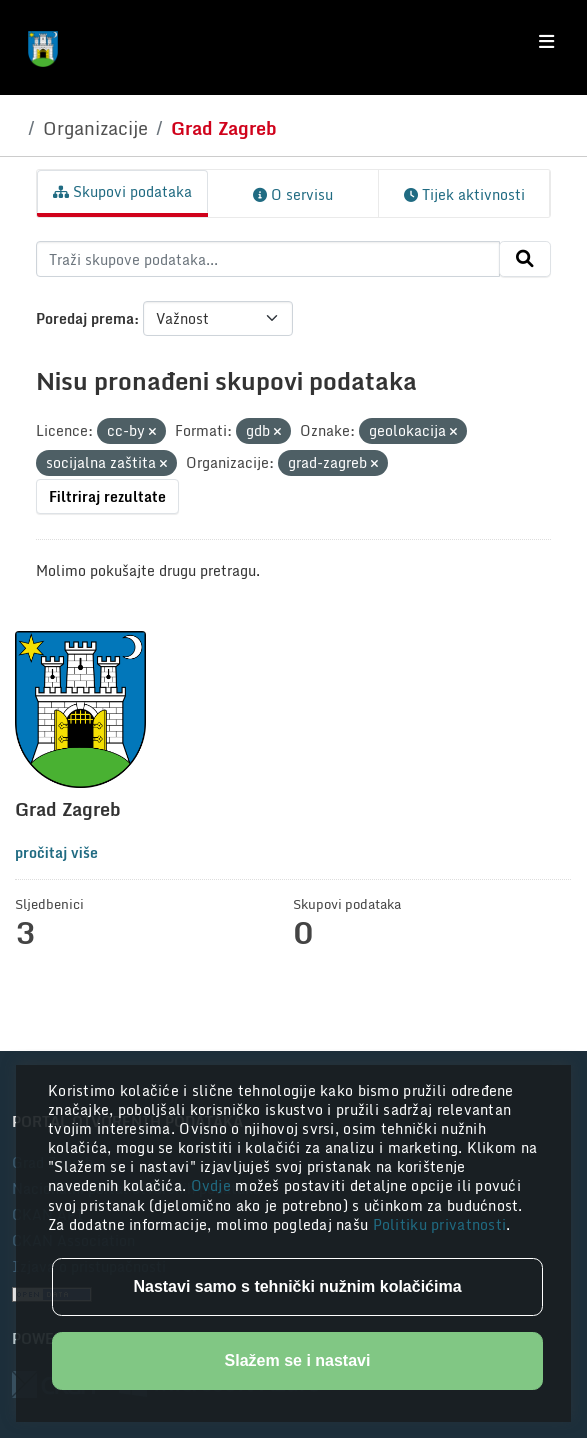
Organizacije (95, 128)
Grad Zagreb (224, 128)
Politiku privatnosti (440, 1224)
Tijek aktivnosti (464, 194)
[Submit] (525, 259)
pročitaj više (56, 852)
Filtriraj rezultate (107, 496)
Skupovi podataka (122, 191)
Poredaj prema (85, 318)
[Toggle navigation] (546, 42)
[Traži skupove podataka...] (268, 259)
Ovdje (213, 1185)
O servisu (293, 194)
